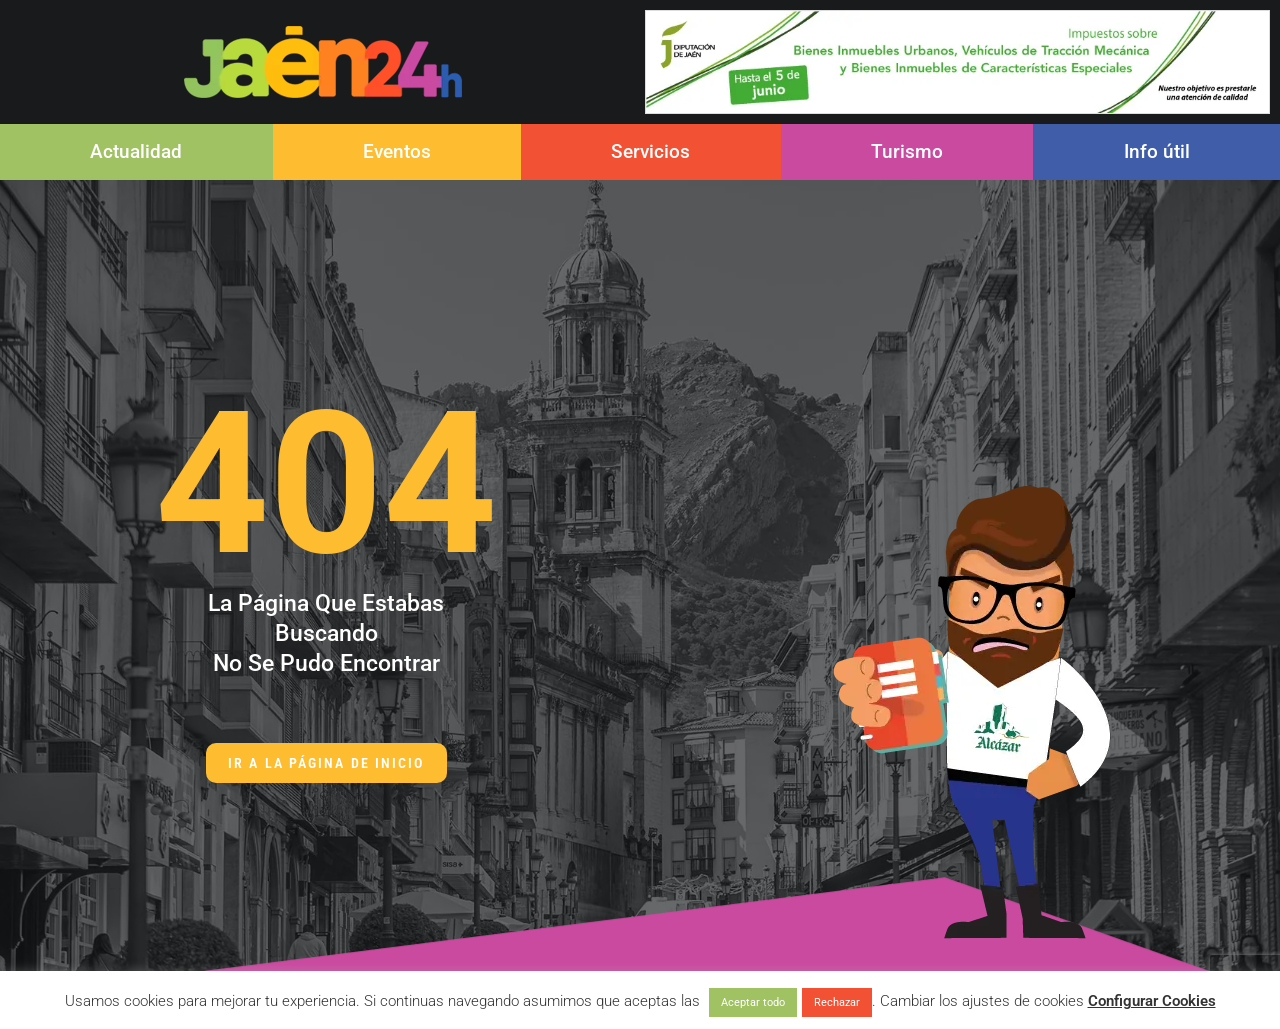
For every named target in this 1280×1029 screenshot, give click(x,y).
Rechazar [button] (837, 1002)
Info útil (1157, 151)
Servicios (650, 151)
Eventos (397, 151)
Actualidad (136, 151)
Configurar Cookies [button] (1152, 1001)
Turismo (907, 151)
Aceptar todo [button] (753, 1002)
